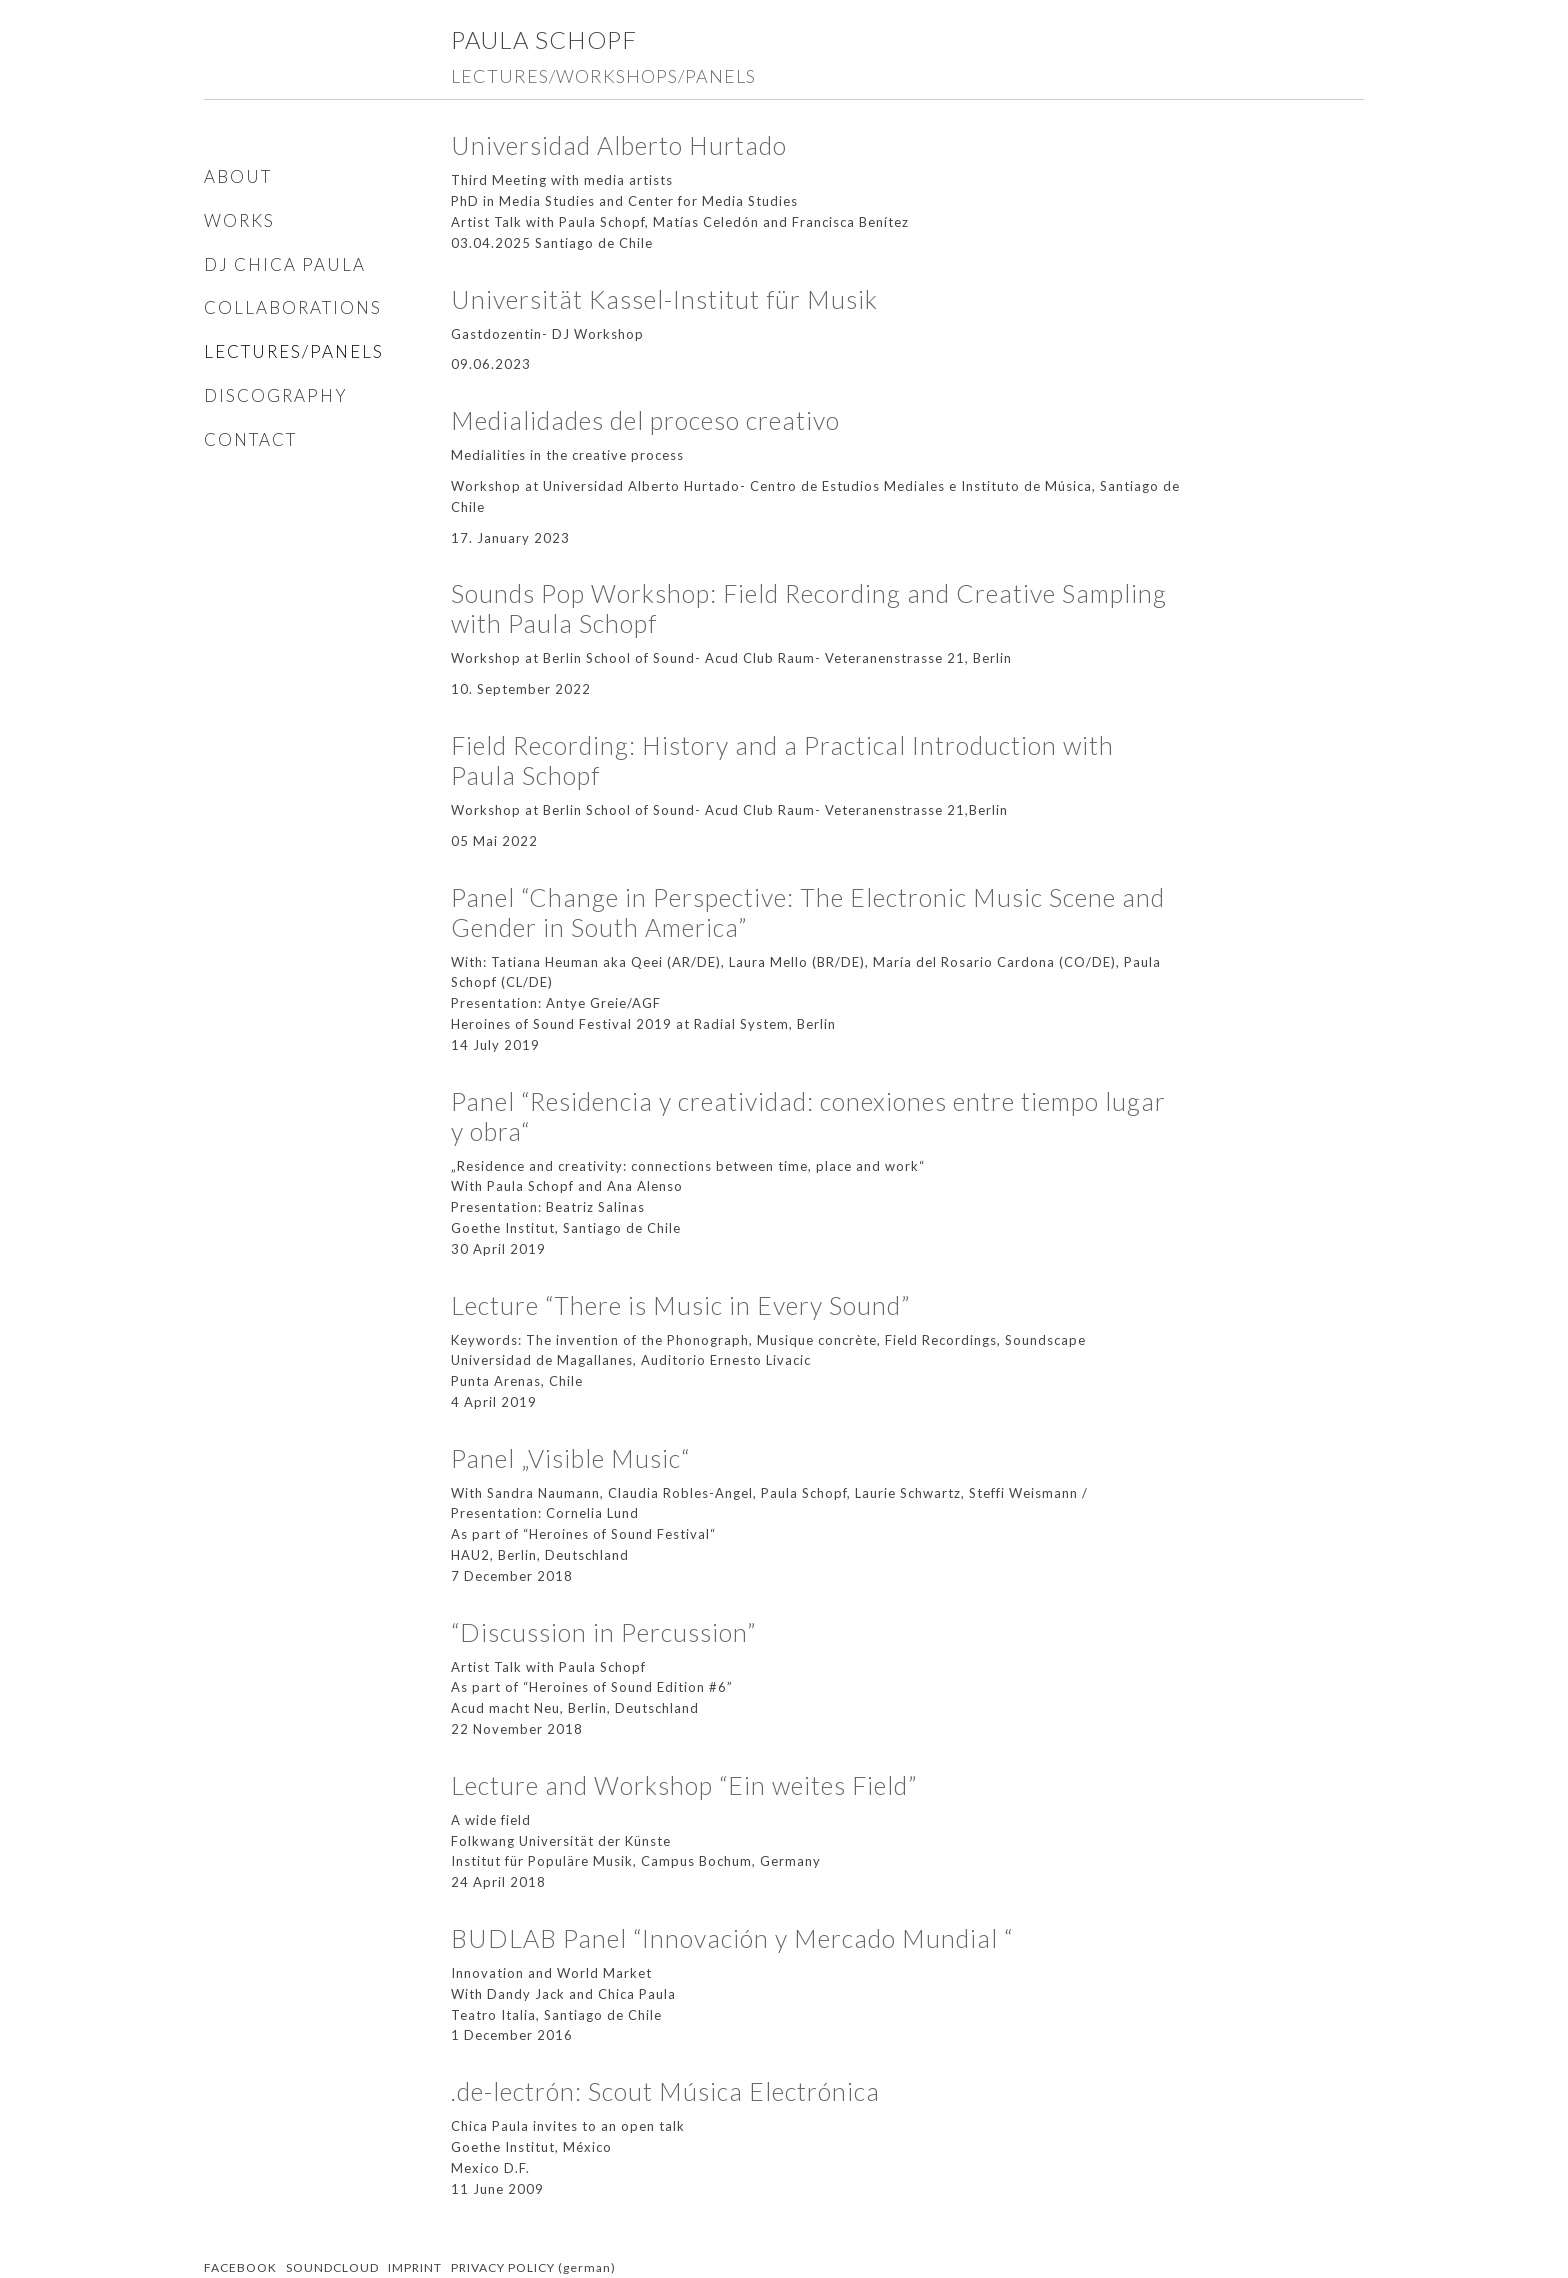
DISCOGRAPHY (276, 395)
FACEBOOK (240, 2267)
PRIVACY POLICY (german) (533, 2267)
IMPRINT (415, 2267)
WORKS (239, 220)
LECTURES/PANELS (294, 351)
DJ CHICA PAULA (285, 264)
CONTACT (250, 439)
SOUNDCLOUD (332, 2267)
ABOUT (238, 176)
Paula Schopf (544, 39)
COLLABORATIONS (293, 307)
